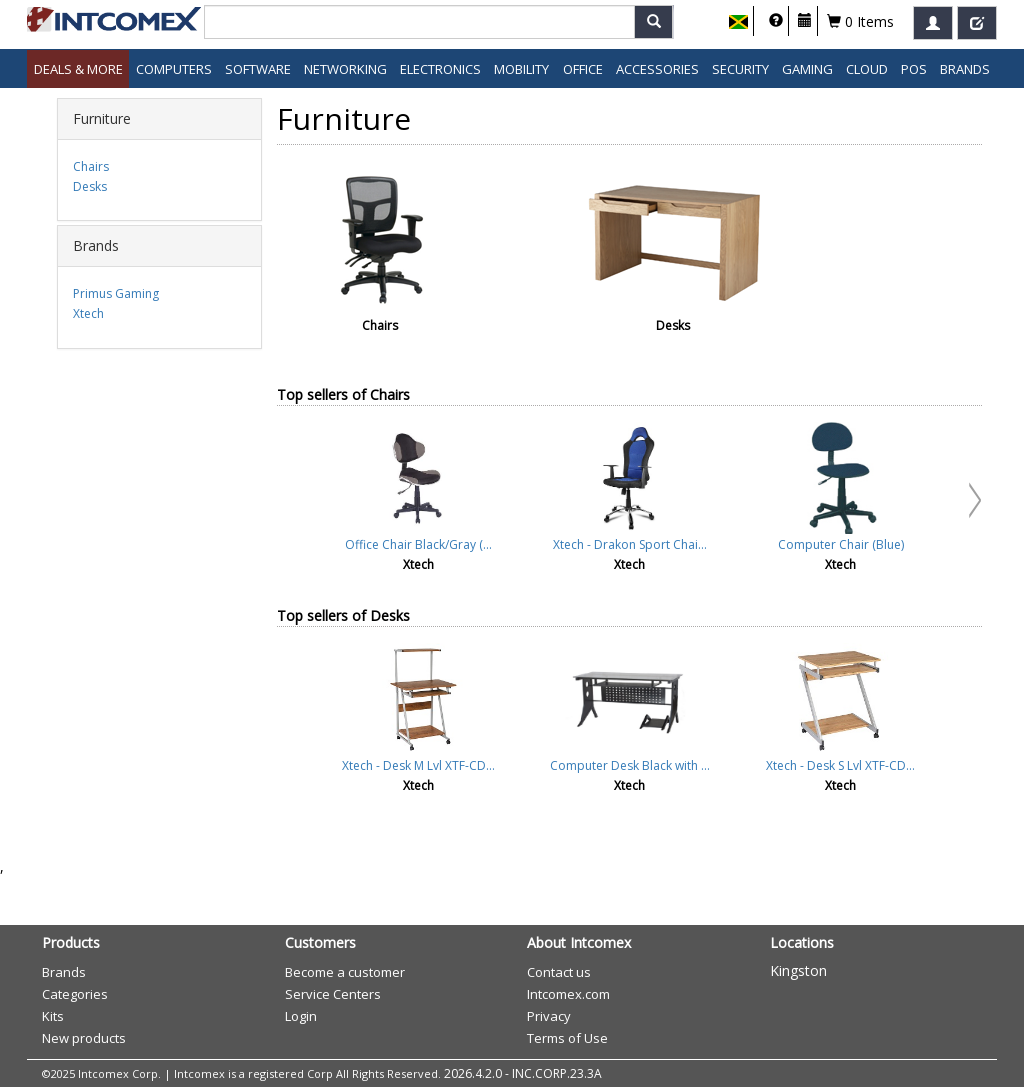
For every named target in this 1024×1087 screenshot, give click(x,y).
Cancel (674, 569)
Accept (591, 569)
